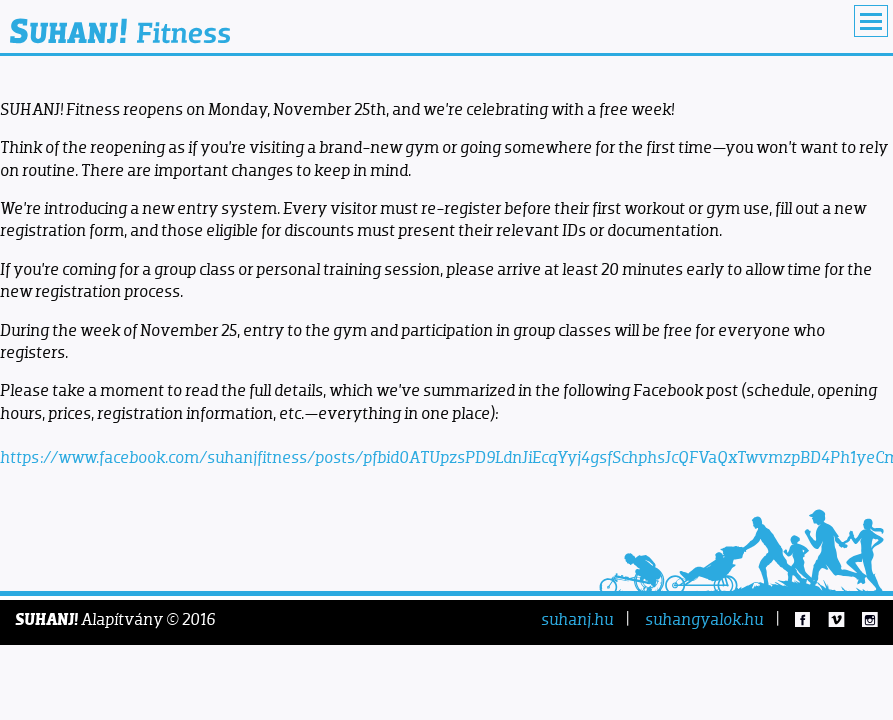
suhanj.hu (577, 619)
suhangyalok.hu (704, 619)
